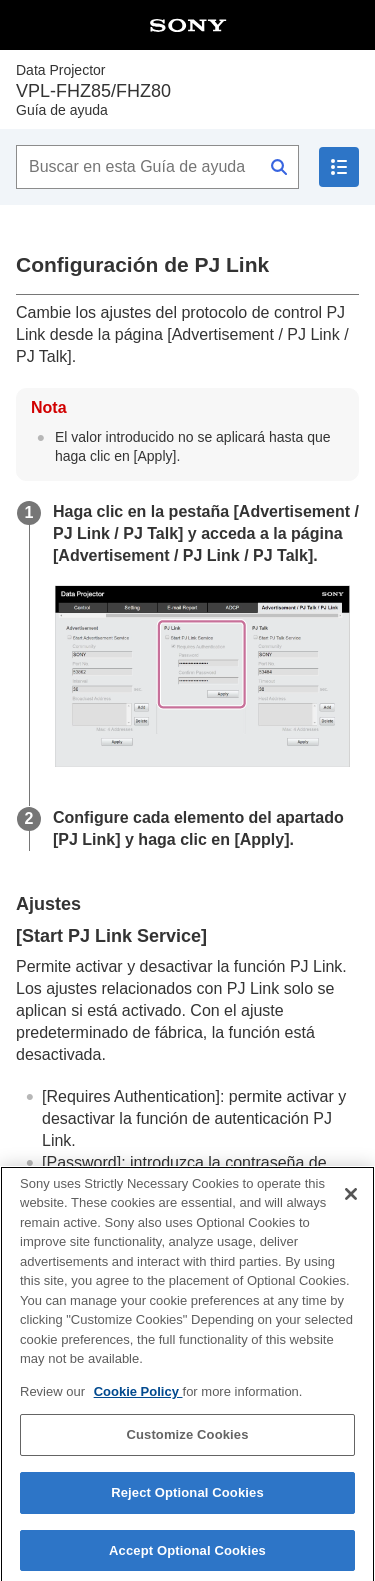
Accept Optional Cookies (187, 1559)
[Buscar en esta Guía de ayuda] (157, 167)
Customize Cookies (187, 1444)
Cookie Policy (138, 1400)
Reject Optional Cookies (187, 1501)
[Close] (351, 1203)
